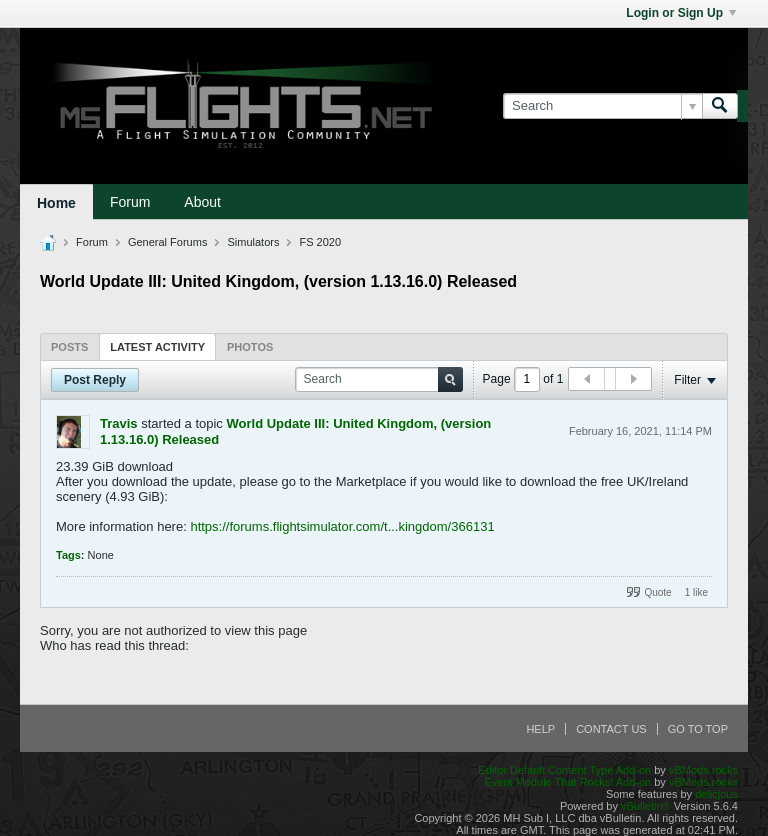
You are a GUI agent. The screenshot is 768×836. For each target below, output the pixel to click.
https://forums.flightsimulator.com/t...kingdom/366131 (342, 526)
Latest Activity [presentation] (157, 347)
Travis (119, 423)
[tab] (69, 346)
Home (56, 203)
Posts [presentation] (69, 347)
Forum (130, 202)
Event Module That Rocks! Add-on (567, 782)
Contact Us (611, 729)
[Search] (602, 106)
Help (540, 729)
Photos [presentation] (250, 347)
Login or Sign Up (681, 13)
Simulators (253, 242)
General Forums (167, 242)
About (202, 202)
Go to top (698, 729)
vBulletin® (646, 806)
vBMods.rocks (703, 770)
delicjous (716, 794)
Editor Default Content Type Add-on (564, 770)
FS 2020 (320, 242)
